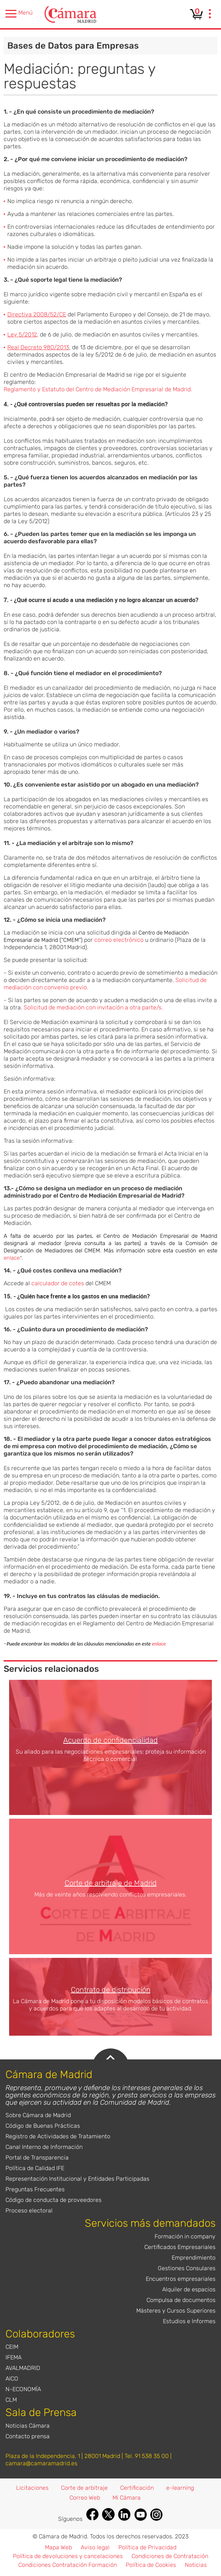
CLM (11, 2399)
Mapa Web (58, 2547)
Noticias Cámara (27, 2425)
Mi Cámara (127, 2497)
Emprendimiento (194, 2257)
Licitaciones (32, 2487)
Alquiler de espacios (189, 2289)
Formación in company (185, 2236)
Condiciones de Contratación (170, 2556)
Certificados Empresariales (180, 2247)
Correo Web (84, 2497)
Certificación (137, 2487)
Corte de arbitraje (84, 2487)
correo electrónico (119, 939)
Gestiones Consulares (187, 2268)
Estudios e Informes (189, 2321)
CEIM (11, 2346)
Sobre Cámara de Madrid (38, 2115)
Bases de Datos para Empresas (73, 46)
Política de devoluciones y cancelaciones (68, 2556)
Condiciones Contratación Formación (67, 2564)
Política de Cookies (151, 2564)
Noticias (196, 2564)
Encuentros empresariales (181, 2278)
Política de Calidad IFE (34, 2168)
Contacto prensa (27, 2436)
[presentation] (210, 14)
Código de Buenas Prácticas (42, 2125)
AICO (11, 2378)
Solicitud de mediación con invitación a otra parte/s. (93, 1007)
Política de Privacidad (147, 2547)
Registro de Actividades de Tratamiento (57, 2136)
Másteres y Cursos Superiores (176, 2310)
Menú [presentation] (19, 13)
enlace (12, 1258)
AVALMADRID (22, 2367)
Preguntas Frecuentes (35, 2189)
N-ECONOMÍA (23, 2389)
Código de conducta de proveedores (53, 2199)
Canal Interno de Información (44, 2146)
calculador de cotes (57, 1283)
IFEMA (13, 2357)
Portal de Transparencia (37, 2157)
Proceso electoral (29, 2210)
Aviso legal (95, 2547)
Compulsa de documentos (181, 2300)
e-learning (180, 2487)
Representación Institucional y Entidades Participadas (77, 2178)
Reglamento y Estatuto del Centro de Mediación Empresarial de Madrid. (98, 389)
